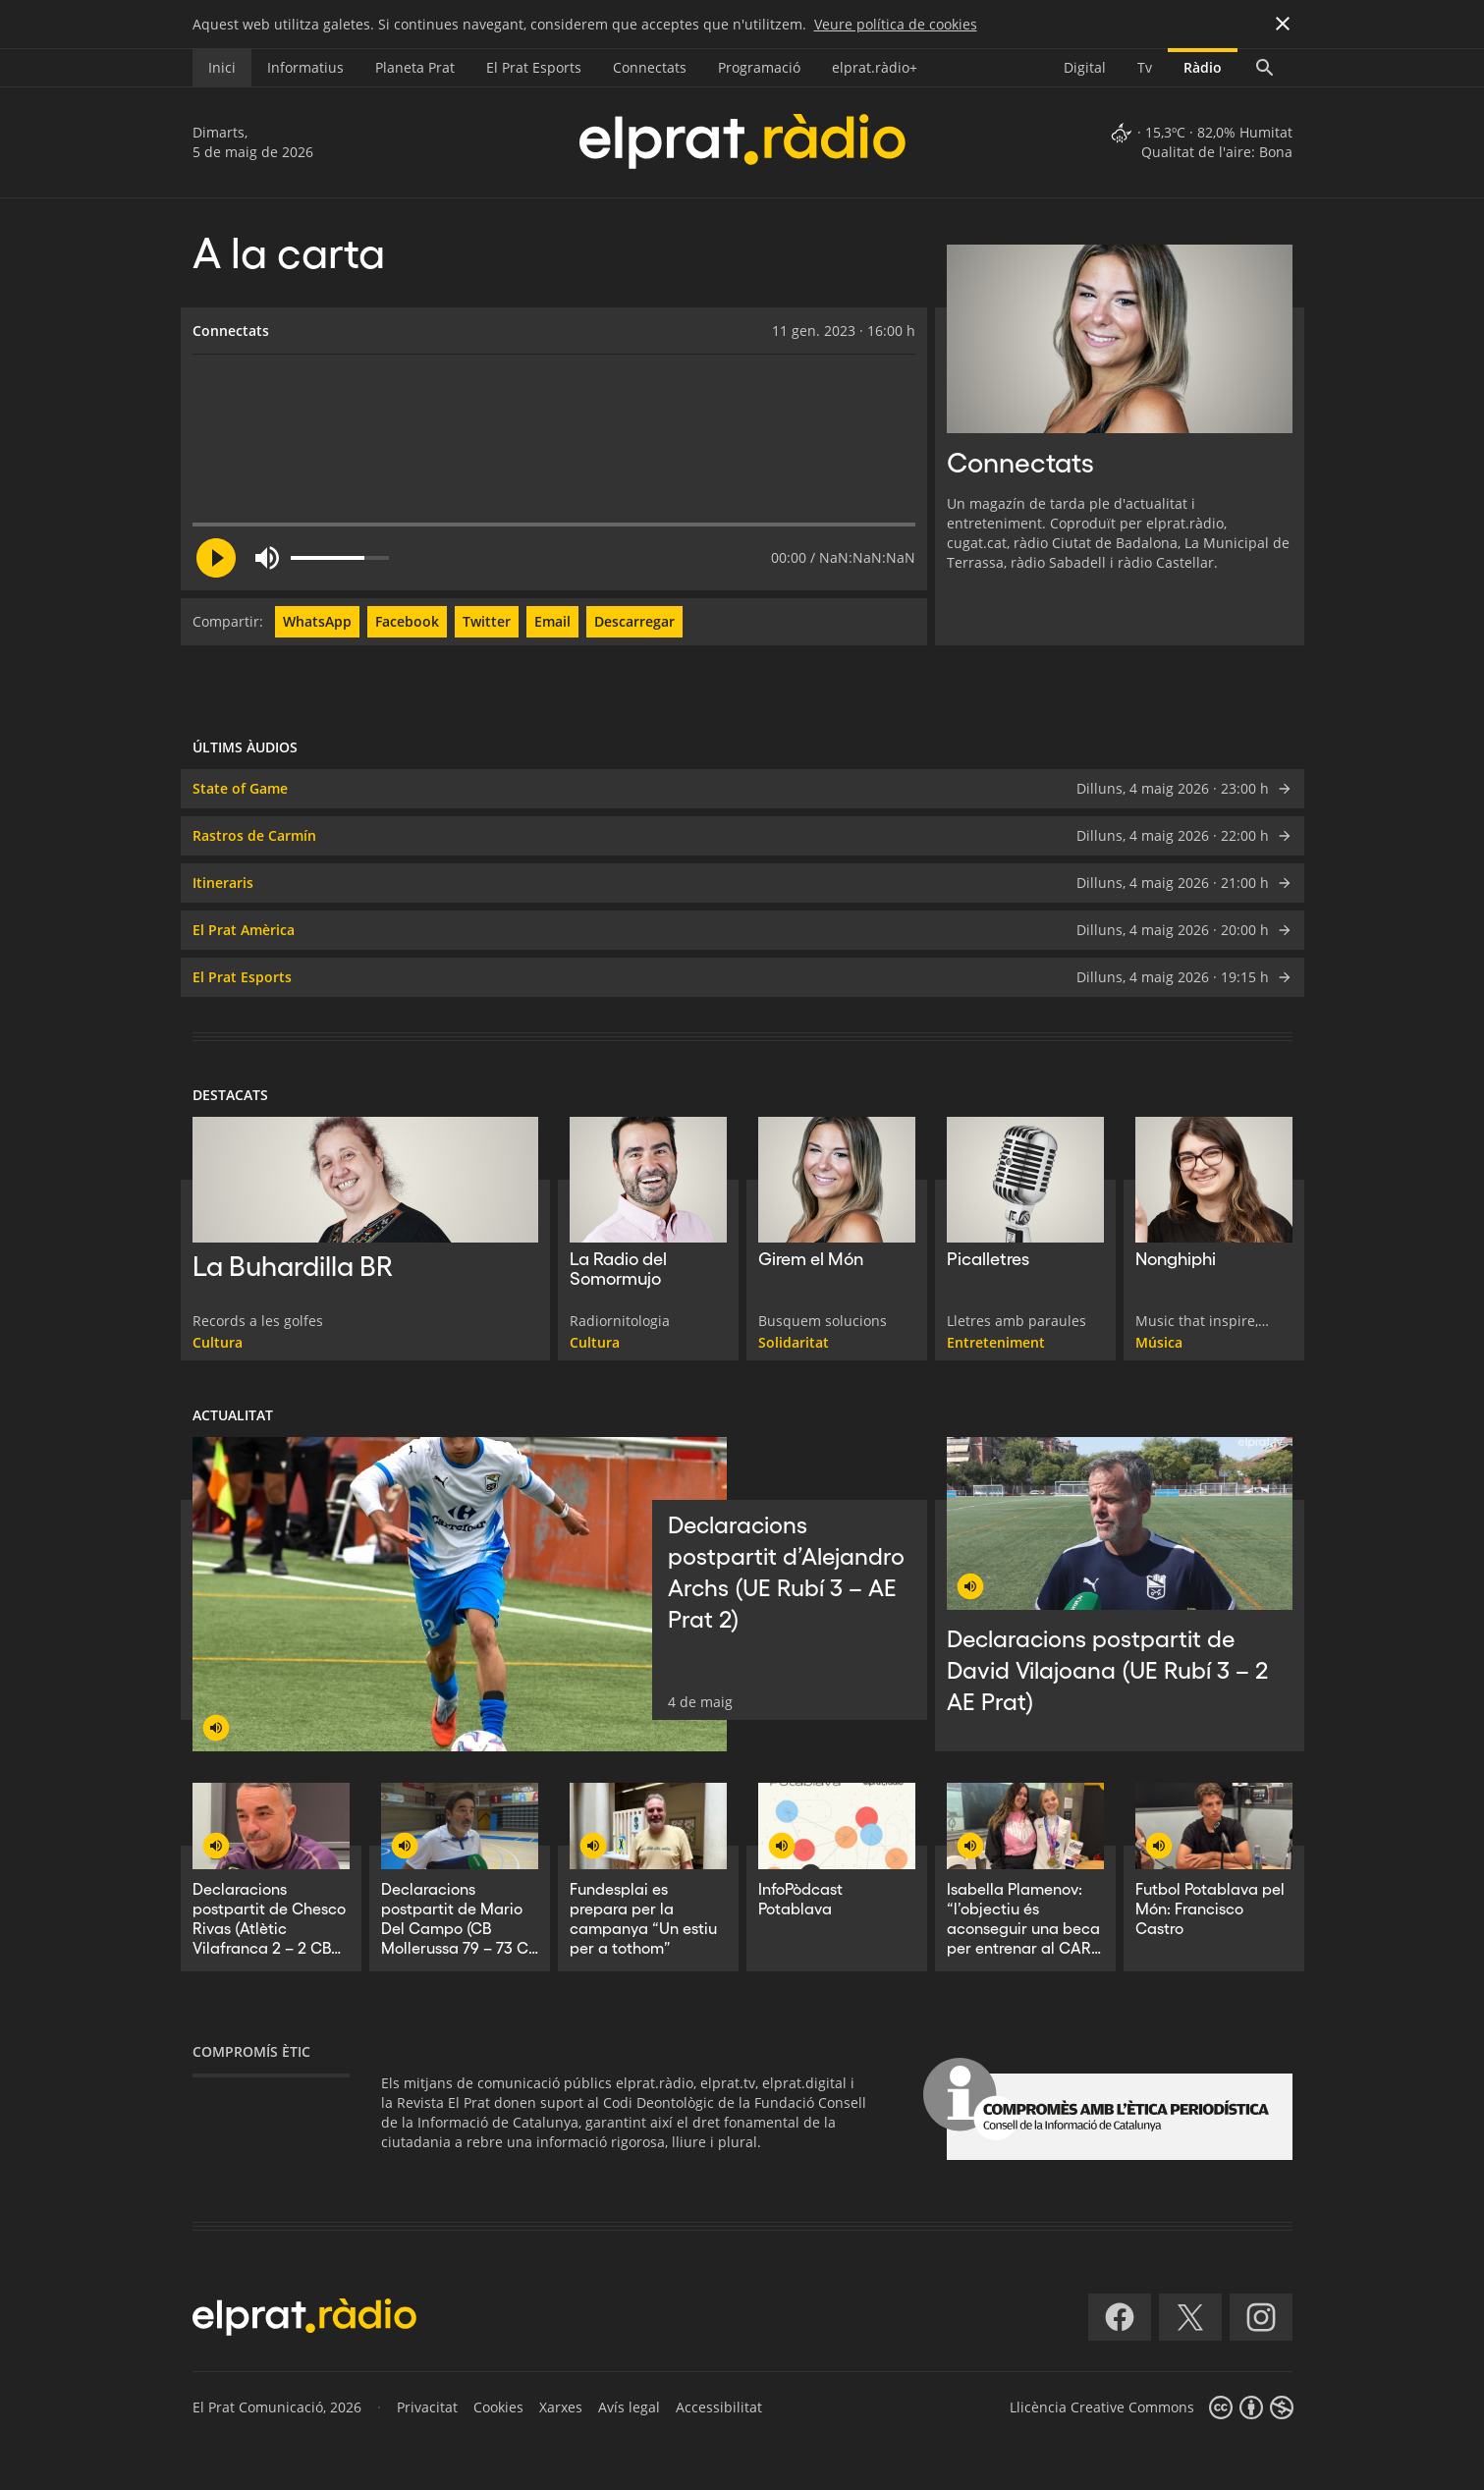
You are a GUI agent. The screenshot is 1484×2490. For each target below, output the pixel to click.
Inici (222, 67)
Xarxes (560, 2407)
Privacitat (427, 2407)
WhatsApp (317, 621)
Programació (759, 67)
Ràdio (1202, 67)
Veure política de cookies (895, 24)
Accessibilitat (719, 2407)
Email (552, 621)
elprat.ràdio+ (874, 67)
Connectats (650, 67)
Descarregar (634, 621)
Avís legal (629, 2407)
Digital (1085, 67)
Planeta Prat (415, 67)
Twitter (487, 621)
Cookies (498, 2407)
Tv (1144, 67)
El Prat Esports (533, 67)
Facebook (407, 621)
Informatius (305, 67)
